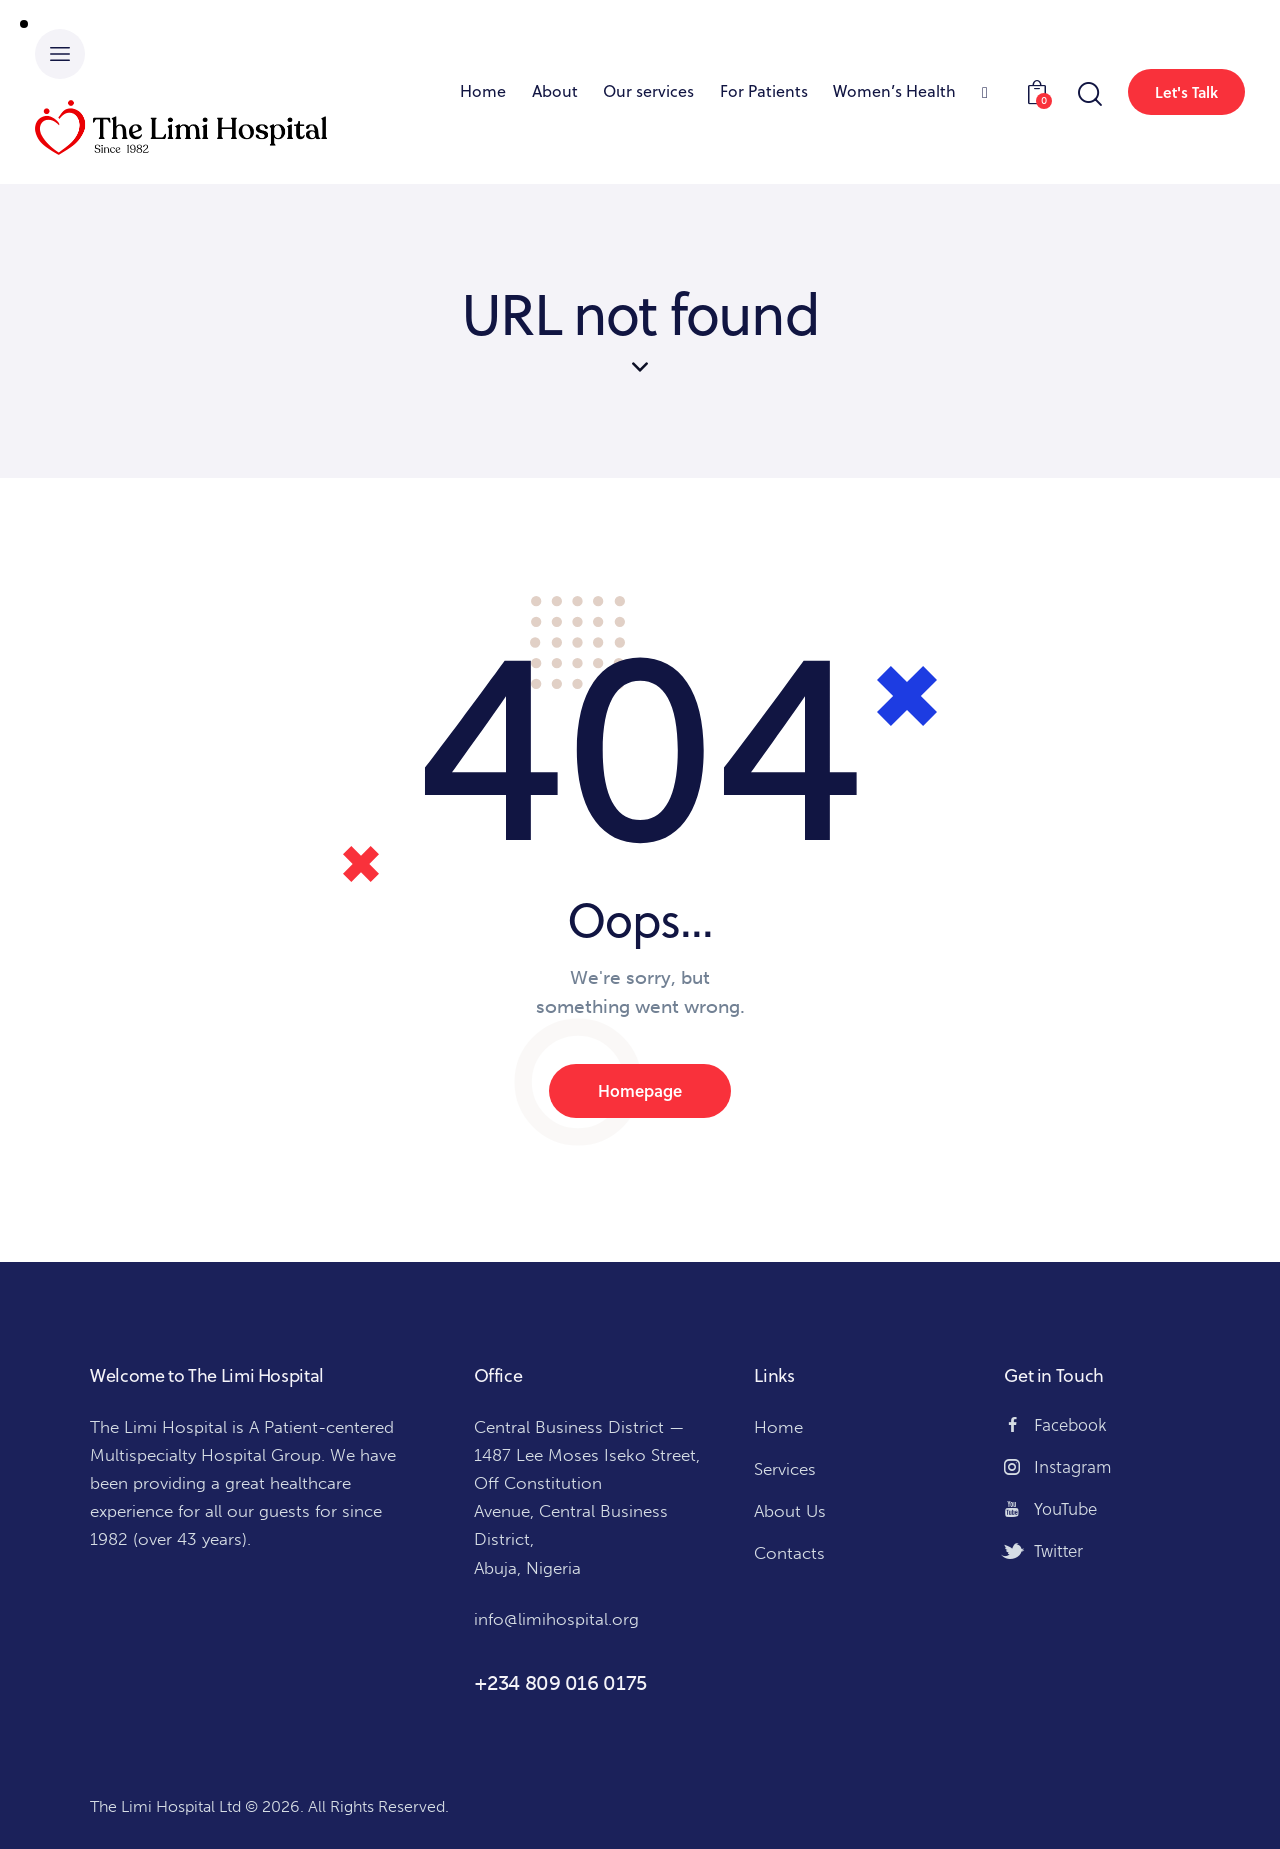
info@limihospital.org (556, 1619)
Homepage (640, 1090)
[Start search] (1088, 94)
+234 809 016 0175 (560, 1683)
